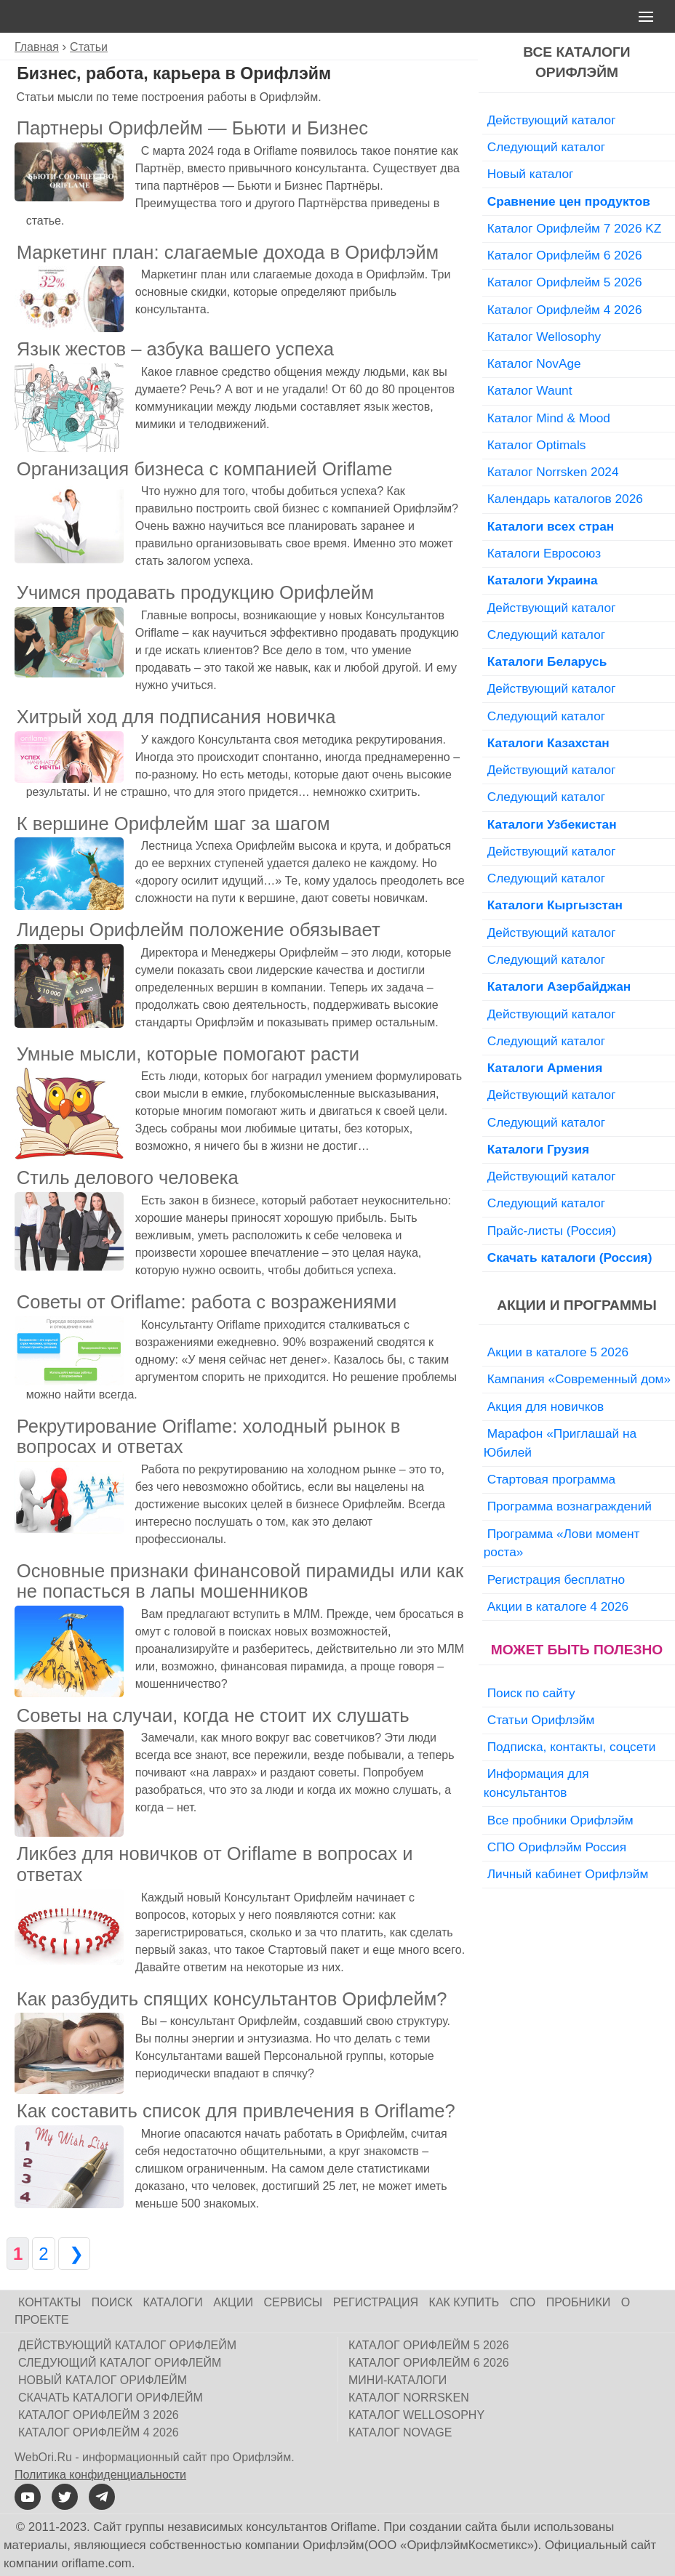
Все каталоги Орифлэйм (576, 62)
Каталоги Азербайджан (559, 986)
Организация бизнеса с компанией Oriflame (205, 469)
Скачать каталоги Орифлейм (110, 2397)
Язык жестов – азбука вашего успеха (175, 349)
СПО (523, 2302)
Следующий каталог (546, 147)
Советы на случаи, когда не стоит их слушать (213, 1715)
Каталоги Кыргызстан (555, 905)
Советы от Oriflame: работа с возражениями (207, 1302)
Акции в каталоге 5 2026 (557, 1352)
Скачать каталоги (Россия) (569, 1257)
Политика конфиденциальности (100, 2474)
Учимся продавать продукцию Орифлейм (195, 592)
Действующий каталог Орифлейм (127, 2345)
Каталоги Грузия (538, 1149)
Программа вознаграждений (569, 1506)
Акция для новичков (545, 1406)
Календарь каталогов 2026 (565, 498)
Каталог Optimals (536, 445)
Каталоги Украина (542, 580)
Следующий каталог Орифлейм (119, 2362)
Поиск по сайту (531, 1693)
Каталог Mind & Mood (548, 418)
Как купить (464, 2302)
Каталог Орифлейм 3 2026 (98, 2415)
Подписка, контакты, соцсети (571, 1746)
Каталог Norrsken (408, 2397)
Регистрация (375, 2302)
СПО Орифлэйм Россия (556, 1847)
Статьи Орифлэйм (541, 1719)
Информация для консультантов (536, 1783)
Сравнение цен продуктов (568, 201)
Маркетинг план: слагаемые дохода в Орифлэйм (228, 252)
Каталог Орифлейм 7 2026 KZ (574, 228)
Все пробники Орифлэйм (560, 1820)
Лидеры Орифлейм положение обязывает (198, 929)
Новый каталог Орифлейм (102, 2380)
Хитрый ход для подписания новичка (176, 717)
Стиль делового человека (128, 1177)
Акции (233, 2302)
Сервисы (292, 2302)
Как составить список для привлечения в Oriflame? (236, 2111)
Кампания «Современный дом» (579, 1379)
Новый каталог (530, 173)
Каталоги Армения (545, 1067)
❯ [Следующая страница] (74, 2253)
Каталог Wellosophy (544, 336)
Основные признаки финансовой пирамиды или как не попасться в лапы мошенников (240, 1581)
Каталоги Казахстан (548, 743)
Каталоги (173, 2302)
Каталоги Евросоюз (544, 553)
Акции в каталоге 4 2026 (557, 1606)
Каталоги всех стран (551, 526)
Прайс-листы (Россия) (551, 1230)
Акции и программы (576, 1305)
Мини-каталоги (397, 2380)
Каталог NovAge (534, 363)
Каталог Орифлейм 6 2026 (564, 255)
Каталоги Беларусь (547, 661)
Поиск (112, 2302)
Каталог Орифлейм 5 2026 (564, 282)
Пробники (578, 2302)
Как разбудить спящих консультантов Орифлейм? (232, 1999)
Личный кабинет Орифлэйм (568, 1874)
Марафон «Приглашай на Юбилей (560, 1443)
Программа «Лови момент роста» (562, 1543)
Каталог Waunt (529, 390)
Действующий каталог (551, 120)
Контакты (49, 2302)
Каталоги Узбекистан (552, 824)
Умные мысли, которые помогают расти (188, 1054)
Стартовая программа (551, 1479)
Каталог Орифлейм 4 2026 (564, 309)
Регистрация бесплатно (556, 1579)
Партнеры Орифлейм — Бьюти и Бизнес (192, 128)
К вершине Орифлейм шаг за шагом (173, 823)
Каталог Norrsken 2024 (553, 471)
